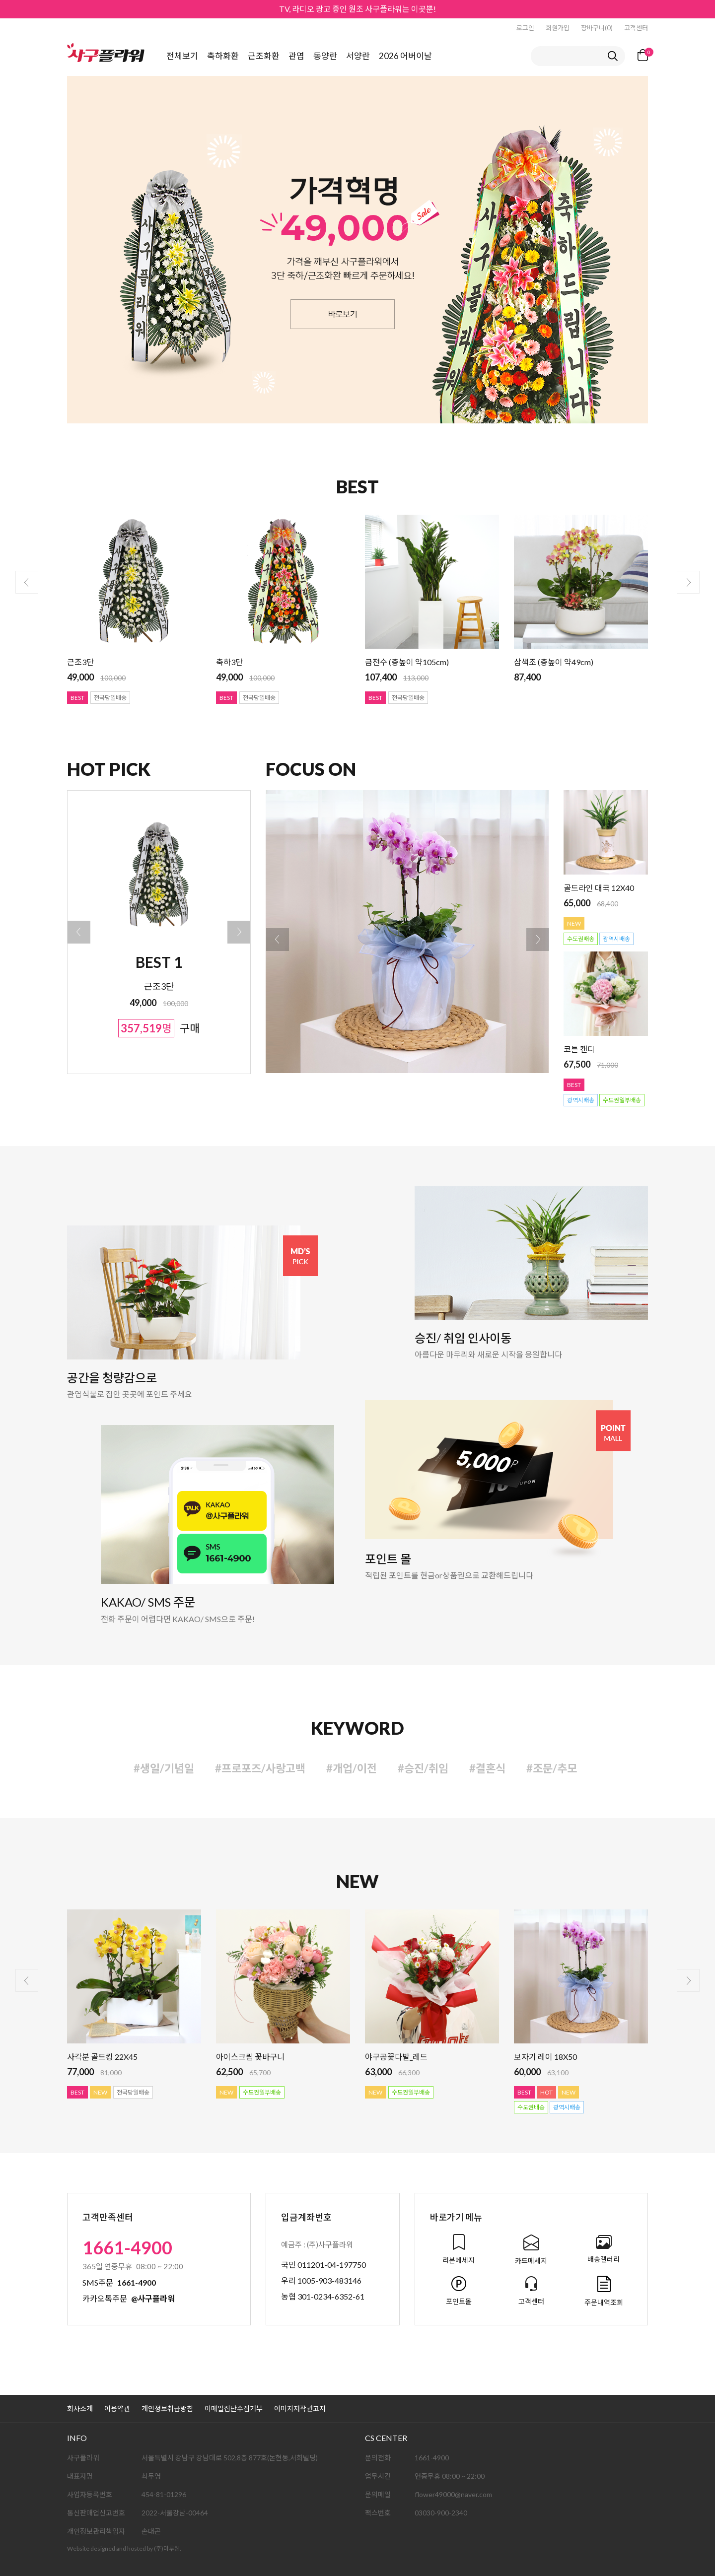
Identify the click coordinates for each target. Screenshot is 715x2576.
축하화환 (223, 56)
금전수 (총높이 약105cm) (407, 662)
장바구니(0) (597, 28)
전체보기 (182, 56)
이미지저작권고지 (300, 2408)
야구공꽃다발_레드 (396, 2056)
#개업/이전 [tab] (351, 1768)
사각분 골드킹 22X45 (102, 2056)
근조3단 (80, 662)
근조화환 (264, 56)
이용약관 (117, 2408)
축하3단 (229, 662)
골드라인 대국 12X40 (599, 887)
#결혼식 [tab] (487, 1768)
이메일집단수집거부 (234, 2408)
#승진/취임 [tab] (423, 1768)
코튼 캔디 (579, 1049)
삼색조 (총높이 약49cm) (553, 662)
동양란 (325, 56)
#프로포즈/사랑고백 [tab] (260, 1768)
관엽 (296, 56)
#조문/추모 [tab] (551, 1768)
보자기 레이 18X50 (545, 2056)
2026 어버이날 (405, 56)
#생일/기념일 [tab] (164, 1768)
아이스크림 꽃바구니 (250, 2056)
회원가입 (558, 28)
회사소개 (80, 2408)
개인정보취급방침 (167, 2408)
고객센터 (636, 28)
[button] (79, 932)
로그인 (525, 28)
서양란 (358, 56)
